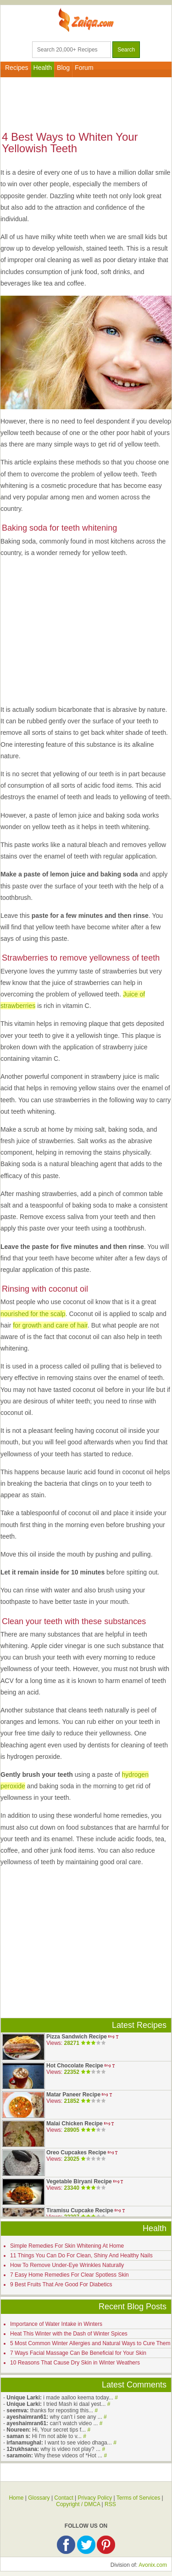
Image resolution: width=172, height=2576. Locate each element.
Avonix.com (153, 2565)
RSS (110, 2504)
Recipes (16, 67)
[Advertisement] (86, 103)
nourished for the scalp (33, 1313)
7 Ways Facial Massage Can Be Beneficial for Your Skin (78, 2353)
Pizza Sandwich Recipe (76, 2036)
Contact (63, 2498)
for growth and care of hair (50, 1325)
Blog (63, 67)
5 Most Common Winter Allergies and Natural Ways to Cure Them (90, 2343)
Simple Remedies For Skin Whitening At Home (67, 2246)
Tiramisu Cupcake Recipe (79, 2210)
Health (42, 67)
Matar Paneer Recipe (73, 2094)
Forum (84, 67)
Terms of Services (138, 2498)
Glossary (39, 2498)
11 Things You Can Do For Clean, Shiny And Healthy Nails (81, 2255)
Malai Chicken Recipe (74, 2123)
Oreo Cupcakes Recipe (76, 2152)
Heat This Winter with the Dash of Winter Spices (69, 2333)
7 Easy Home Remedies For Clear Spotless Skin (69, 2275)
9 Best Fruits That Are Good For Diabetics (61, 2284)
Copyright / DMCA (78, 2504)
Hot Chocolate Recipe (74, 2065)
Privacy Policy (95, 2498)
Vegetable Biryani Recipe (79, 2181)
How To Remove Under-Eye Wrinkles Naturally (67, 2265)
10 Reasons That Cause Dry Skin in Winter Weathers (75, 2362)
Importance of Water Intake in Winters (56, 2324)
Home (16, 2498)
